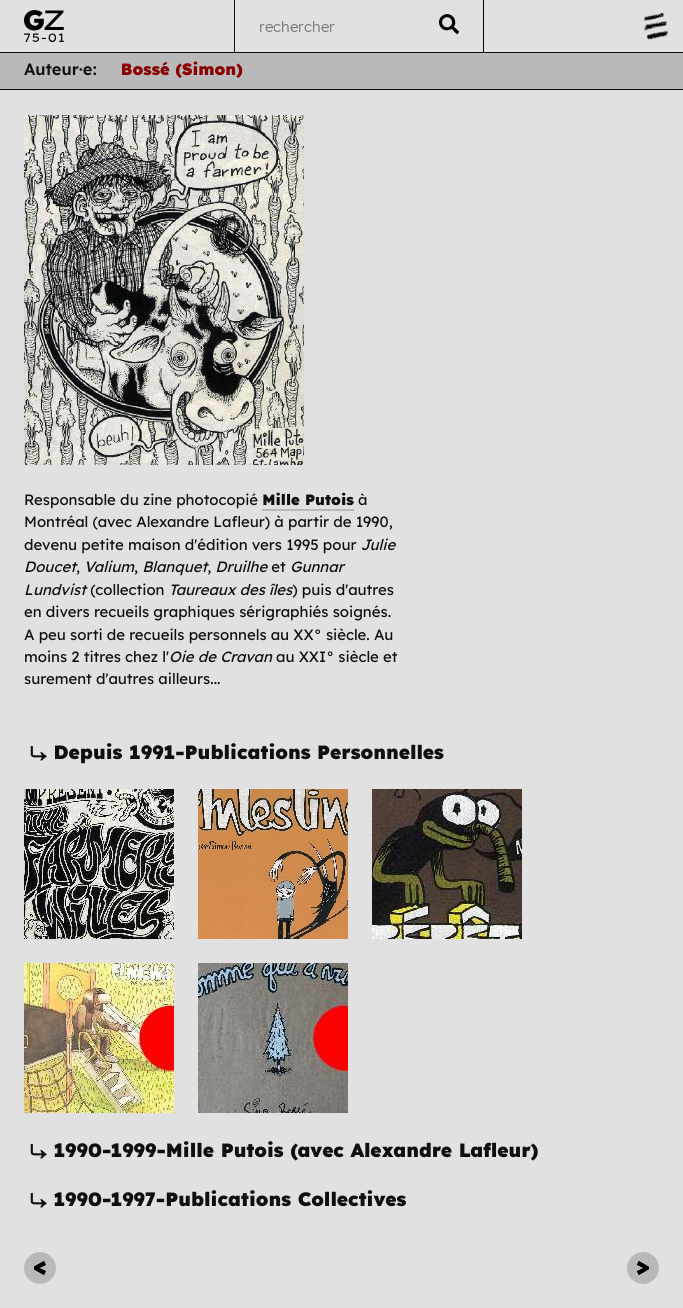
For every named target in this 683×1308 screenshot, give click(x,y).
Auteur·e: (60, 70)
